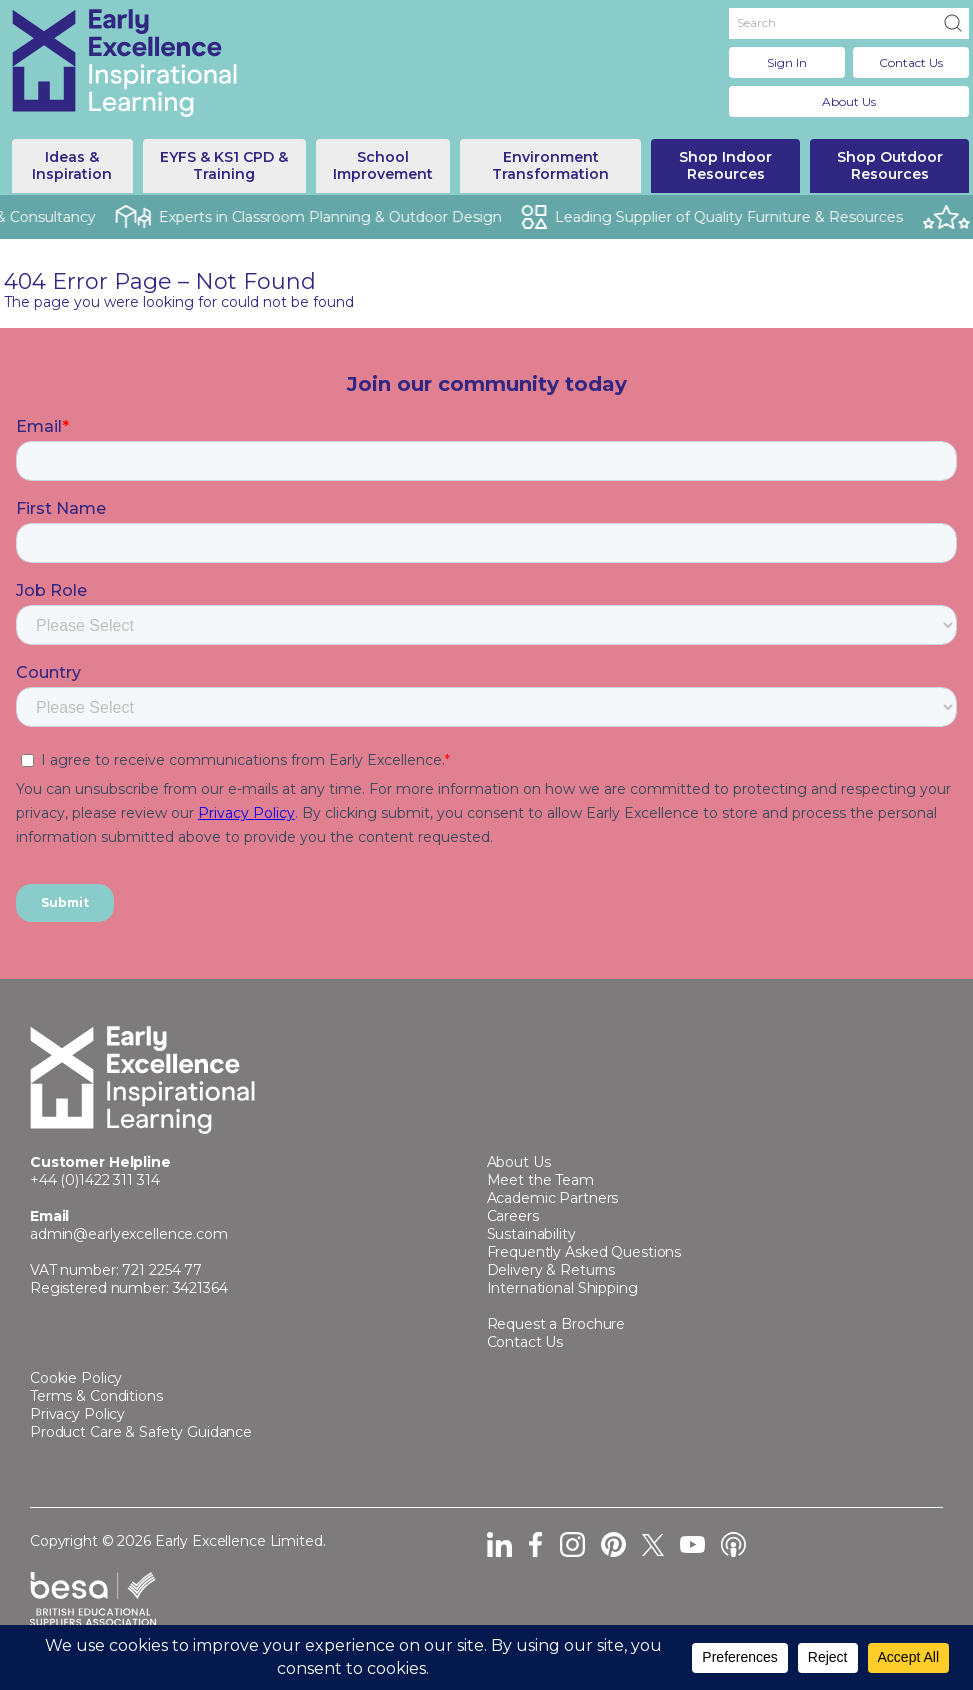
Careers (513, 1216)
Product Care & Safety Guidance (141, 1432)
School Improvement (383, 165)
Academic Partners (553, 1198)
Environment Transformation (550, 165)
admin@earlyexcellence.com (129, 1234)
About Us (849, 101)
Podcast (733, 1544)
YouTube (692, 1544)
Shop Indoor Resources (725, 165)
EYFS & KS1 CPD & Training (224, 165)
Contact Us (911, 62)
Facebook (536, 1544)
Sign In (787, 62)
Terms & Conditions (96, 1396)
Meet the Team (540, 1180)
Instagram (572, 1544)
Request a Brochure (556, 1324)
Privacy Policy (77, 1414)
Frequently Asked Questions (584, 1252)
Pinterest (613, 1544)
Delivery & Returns (551, 1270)
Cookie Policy (76, 1378)
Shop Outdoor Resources (890, 165)
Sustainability (531, 1234)
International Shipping (562, 1288)
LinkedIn (499, 1544)
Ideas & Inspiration (72, 165)
